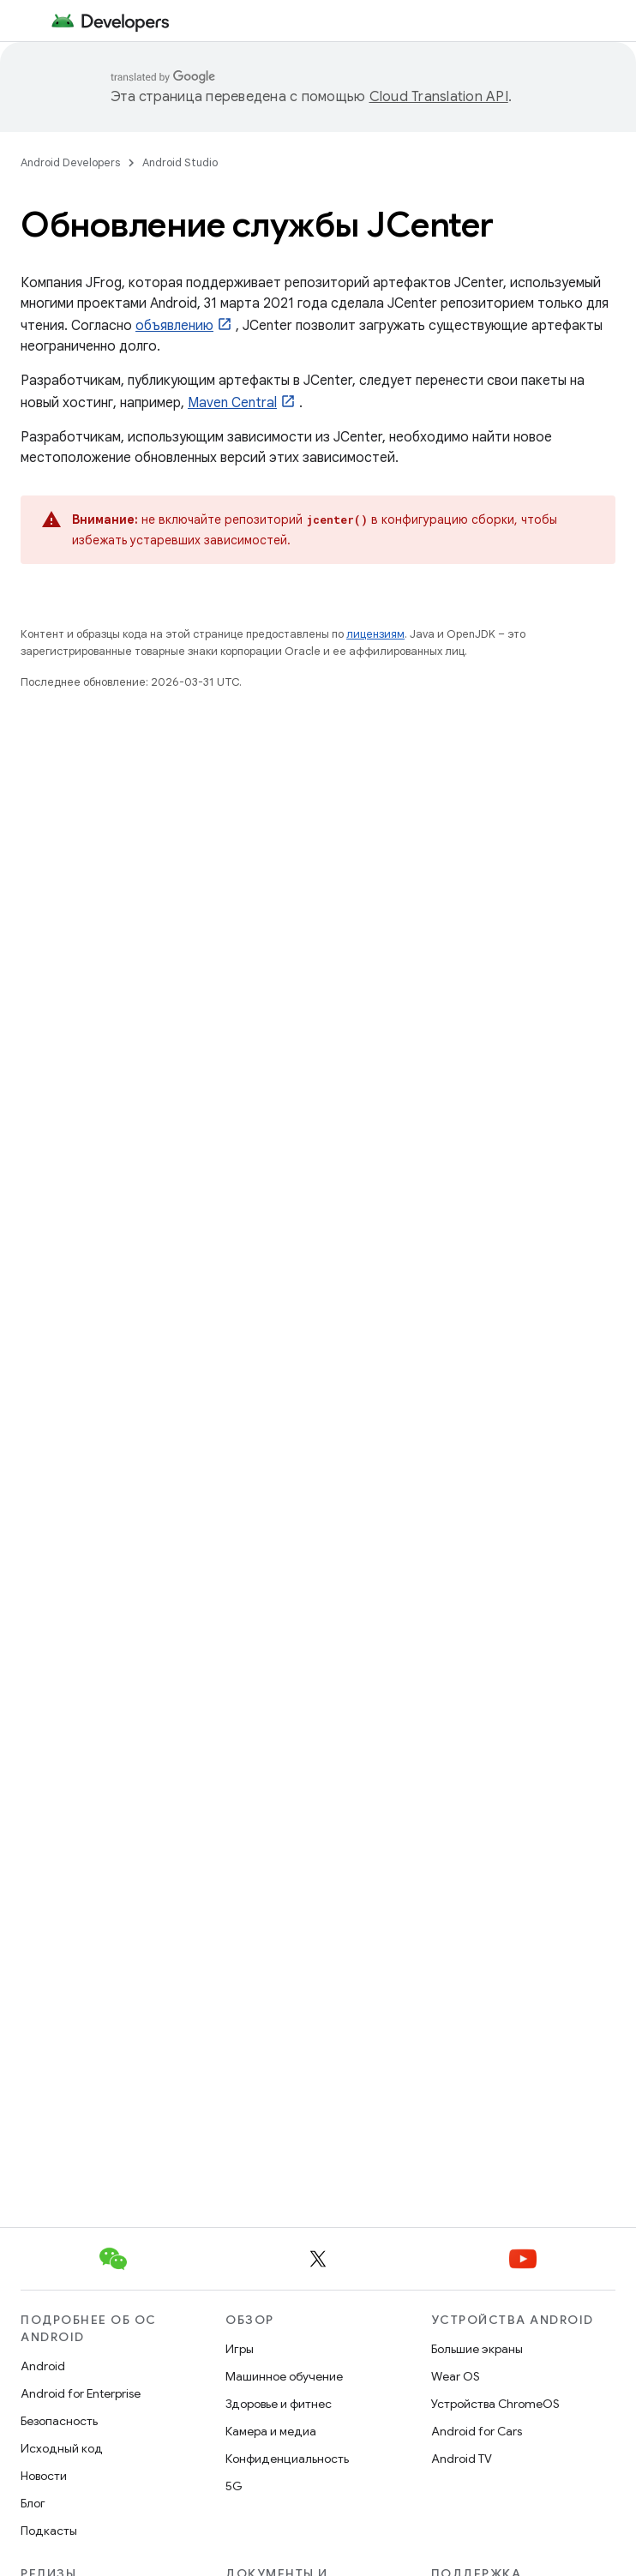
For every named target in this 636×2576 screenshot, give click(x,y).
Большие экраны (477, 2349)
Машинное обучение (284, 2376)
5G (234, 2486)
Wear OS (455, 2376)
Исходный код (62, 2448)
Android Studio (180, 162)
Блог (33, 2503)
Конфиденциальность (287, 2458)
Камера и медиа (270, 2431)
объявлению (174, 325)
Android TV (461, 2458)
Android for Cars (476, 2431)
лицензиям (375, 634)
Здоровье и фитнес (278, 2403)
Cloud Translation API (438, 96)
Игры (239, 2349)
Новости (44, 2475)
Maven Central (232, 402)
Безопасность (59, 2421)
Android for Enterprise (81, 2393)
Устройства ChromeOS (495, 2403)
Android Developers (70, 162)
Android (43, 2366)
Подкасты (49, 2530)
